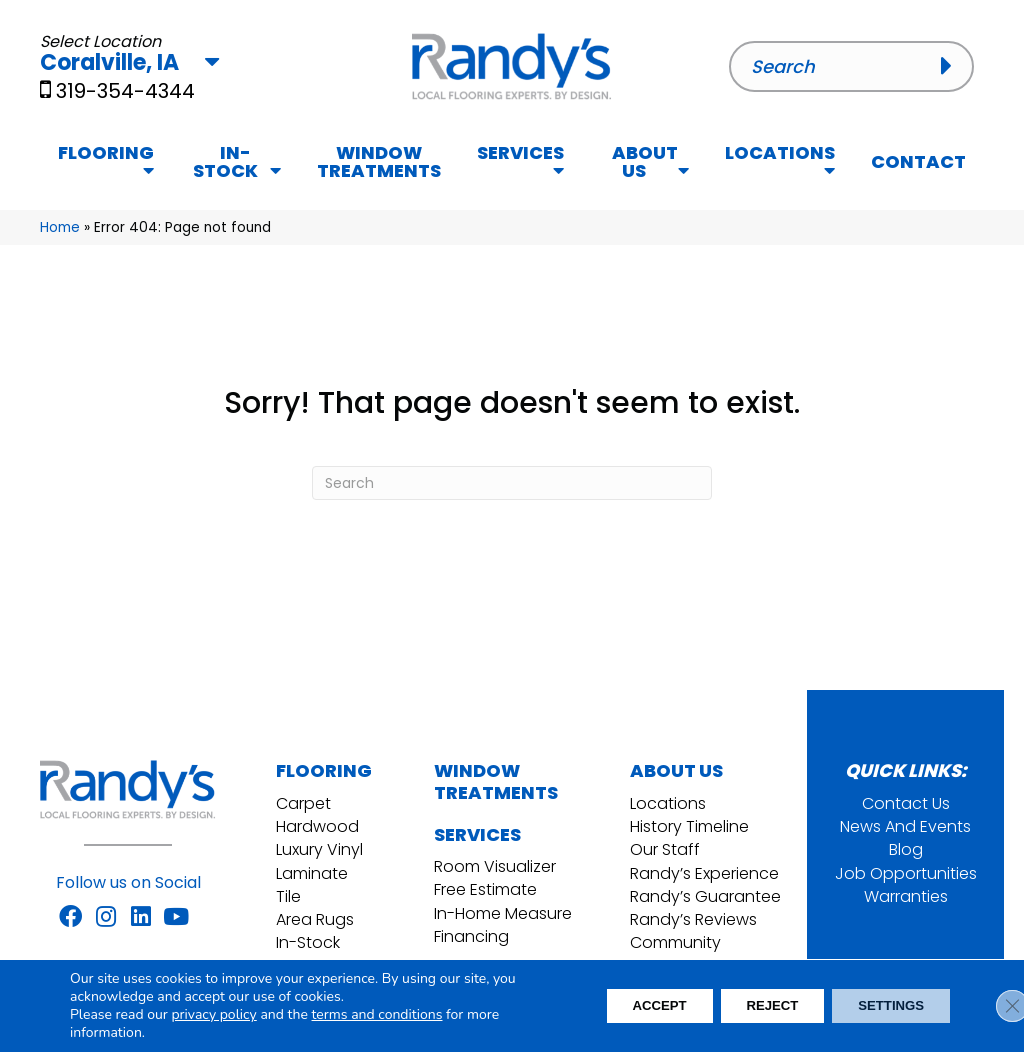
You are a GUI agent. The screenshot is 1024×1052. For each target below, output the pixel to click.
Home (60, 227)
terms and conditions (377, 1014)
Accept (630, 1006)
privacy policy (213, 1014)
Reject (754, 1006)
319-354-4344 (125, 91)
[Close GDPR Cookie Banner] (992, 1006)
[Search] (512, 483)
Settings (885, 1006)
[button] (952, 66)
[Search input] (851, 66)
